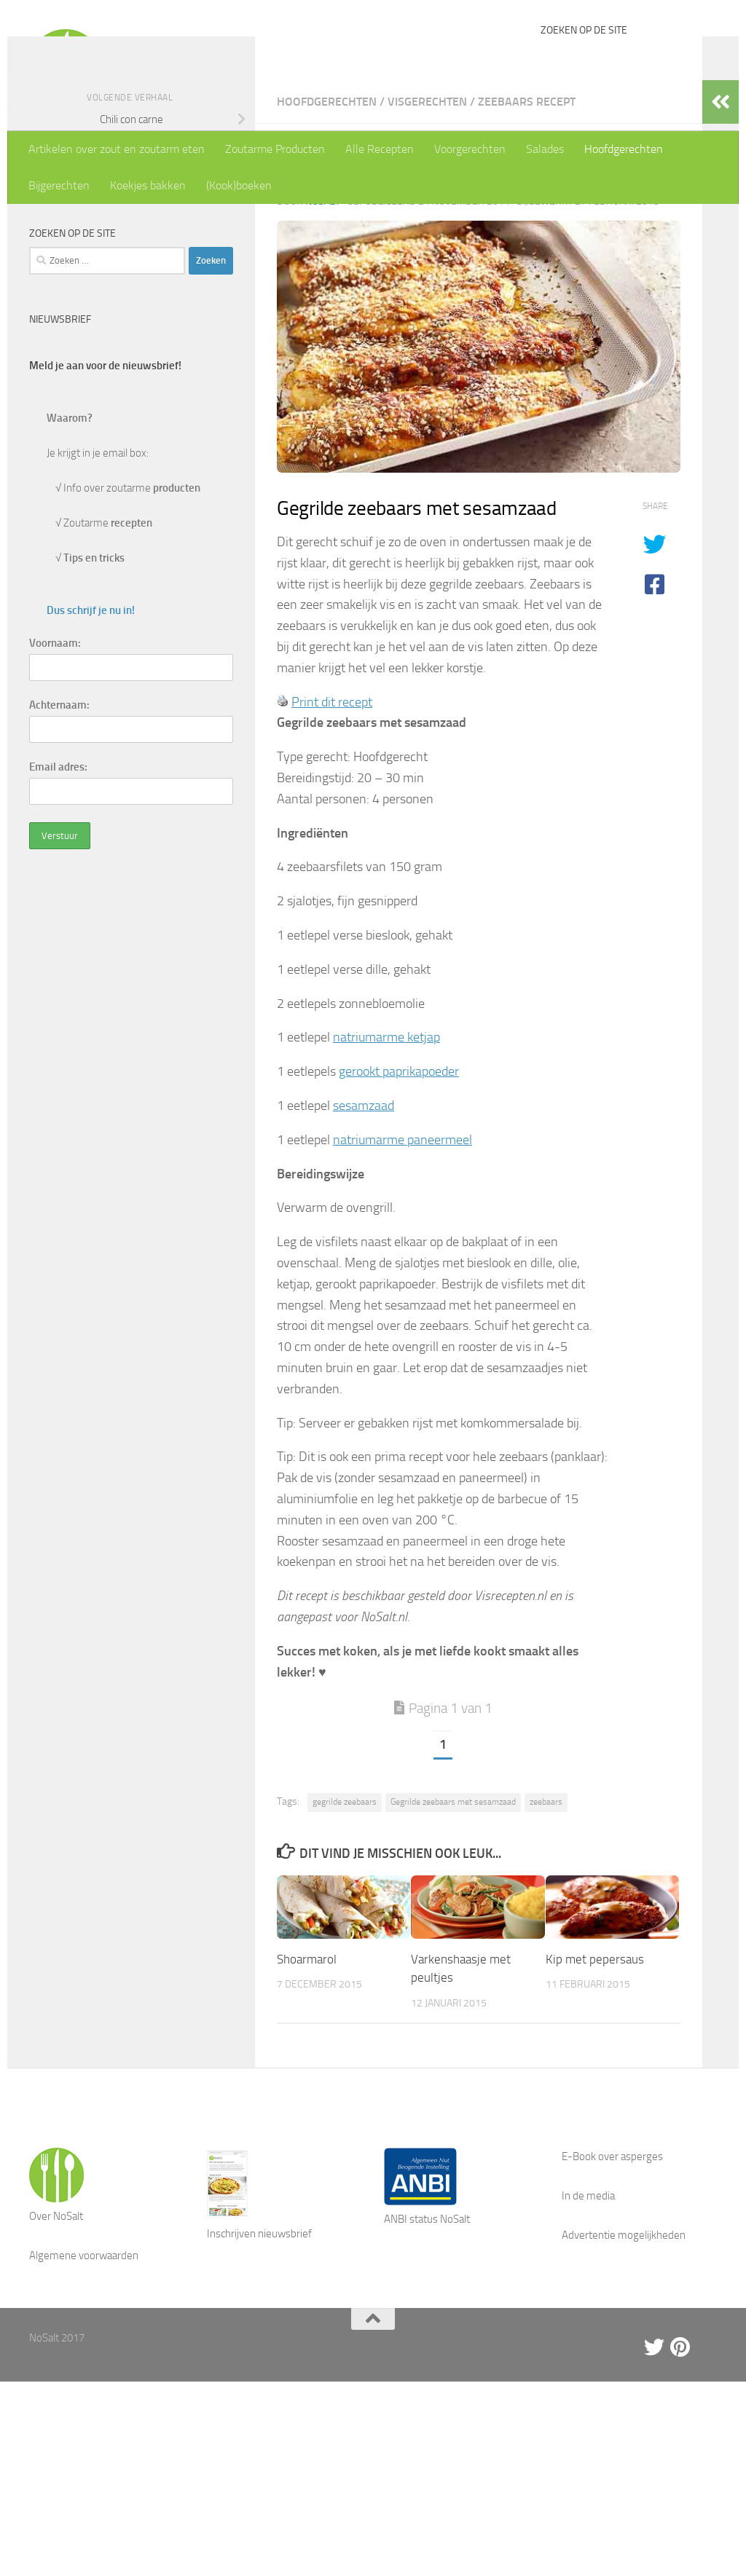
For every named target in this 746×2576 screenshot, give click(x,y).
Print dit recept (331, 826)
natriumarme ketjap (386, 1161)
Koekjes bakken (148, 185)
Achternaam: (59, 828)
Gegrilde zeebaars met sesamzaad (453, 1926)
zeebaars (546, 1926)
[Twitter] (654, 2471)
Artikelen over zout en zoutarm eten (116, 149)
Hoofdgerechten (623, 149)
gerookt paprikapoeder (399, 1195)
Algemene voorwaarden (83, 2379)
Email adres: (58, 890)
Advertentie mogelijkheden (624, 2359)
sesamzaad (363, 1229)
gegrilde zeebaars (345, 1926)
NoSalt (322, 325)
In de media (588, 2319)
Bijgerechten (59, 185)
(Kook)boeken (239, 185)
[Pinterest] (680, 2471)
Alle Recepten (379, 149)
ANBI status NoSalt (427, 2342)
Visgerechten (427, 225)
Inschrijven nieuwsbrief (259, 2357)
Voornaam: (55, 766)
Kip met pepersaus (595, 2083)
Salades (545, 149)
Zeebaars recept (527, 225)
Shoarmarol (307, 2083)
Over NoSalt (56, 2340)
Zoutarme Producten (275, 149)
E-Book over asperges (612, 2280)
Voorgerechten (470, 149)
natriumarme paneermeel (402, 1264)
